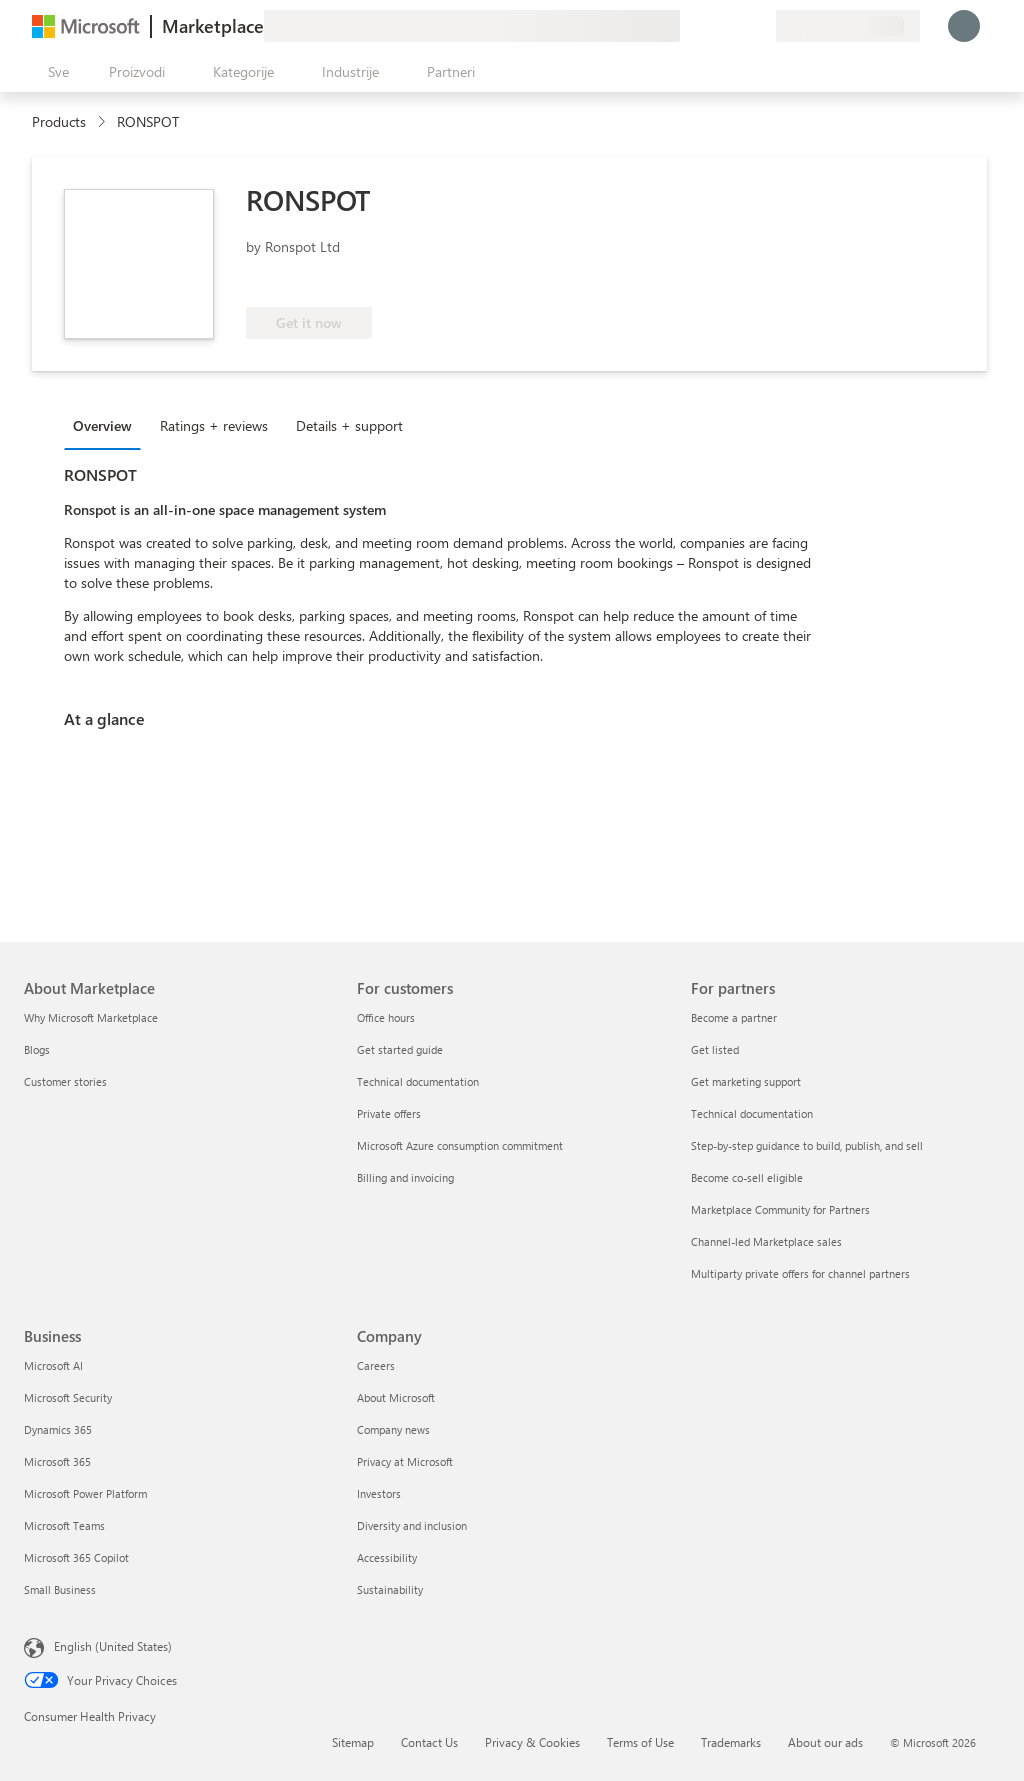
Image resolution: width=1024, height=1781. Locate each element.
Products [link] (59, 121)
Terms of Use (640, 1742)
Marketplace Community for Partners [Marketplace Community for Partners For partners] (780, 1209)
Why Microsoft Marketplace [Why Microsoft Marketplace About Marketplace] (91, 1017)
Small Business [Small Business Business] (60, 1589)
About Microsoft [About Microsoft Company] (396, 1397)
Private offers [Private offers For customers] (389, 1113)
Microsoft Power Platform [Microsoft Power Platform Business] (85, 1493)
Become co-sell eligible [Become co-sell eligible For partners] (747, 1177)
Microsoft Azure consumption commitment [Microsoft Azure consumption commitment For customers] (460, 1145)
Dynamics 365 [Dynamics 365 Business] (58, 1429)
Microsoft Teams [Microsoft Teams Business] (64, 1525)
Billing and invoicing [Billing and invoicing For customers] (405, 1177)
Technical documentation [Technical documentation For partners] (752, 1113)
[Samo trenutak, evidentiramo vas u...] (964, 26)
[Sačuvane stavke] (736, 26)
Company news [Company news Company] (393, 1429)
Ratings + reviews (214, 425)
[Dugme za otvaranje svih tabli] (54, 72)
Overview (102, 425)
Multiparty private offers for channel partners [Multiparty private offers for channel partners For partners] (800, 1273)
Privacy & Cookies (532, 1742)
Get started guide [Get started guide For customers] (400, 1049)
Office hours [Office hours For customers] (386, 1017)
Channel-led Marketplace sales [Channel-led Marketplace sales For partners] (766, 1241)
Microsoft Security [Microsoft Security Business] (68, 1397)
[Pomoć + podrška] (712, 26)
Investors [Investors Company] (379, 1493)
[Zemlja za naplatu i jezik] (848, 26)
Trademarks (731, 1742)
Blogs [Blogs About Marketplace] (37, 1049)
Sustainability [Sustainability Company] (390, 1589)
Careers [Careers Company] (376, 1365)
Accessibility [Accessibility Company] (387, 1557)
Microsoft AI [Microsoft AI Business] (53, 1365)
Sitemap (353, 1742)
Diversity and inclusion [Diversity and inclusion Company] (412, 1525)
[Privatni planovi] (760, 26)
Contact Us (429, 1742)
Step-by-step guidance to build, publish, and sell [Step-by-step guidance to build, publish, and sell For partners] (807, 1145)
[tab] (107, 425)
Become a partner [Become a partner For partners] (734, 1017)
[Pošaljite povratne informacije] (688, 26)
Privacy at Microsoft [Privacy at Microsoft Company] (405, 1461)
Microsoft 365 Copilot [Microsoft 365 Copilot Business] (76, 1557)
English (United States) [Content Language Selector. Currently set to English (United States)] (113, 1646)
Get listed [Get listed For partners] (715, 1049)
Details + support (349, 425)
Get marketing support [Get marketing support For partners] (746, 1081)
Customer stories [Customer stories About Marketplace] (65, 1081)
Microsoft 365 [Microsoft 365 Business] (57, 1461)
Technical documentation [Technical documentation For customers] (418, 1081)
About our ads (825, 1742)
